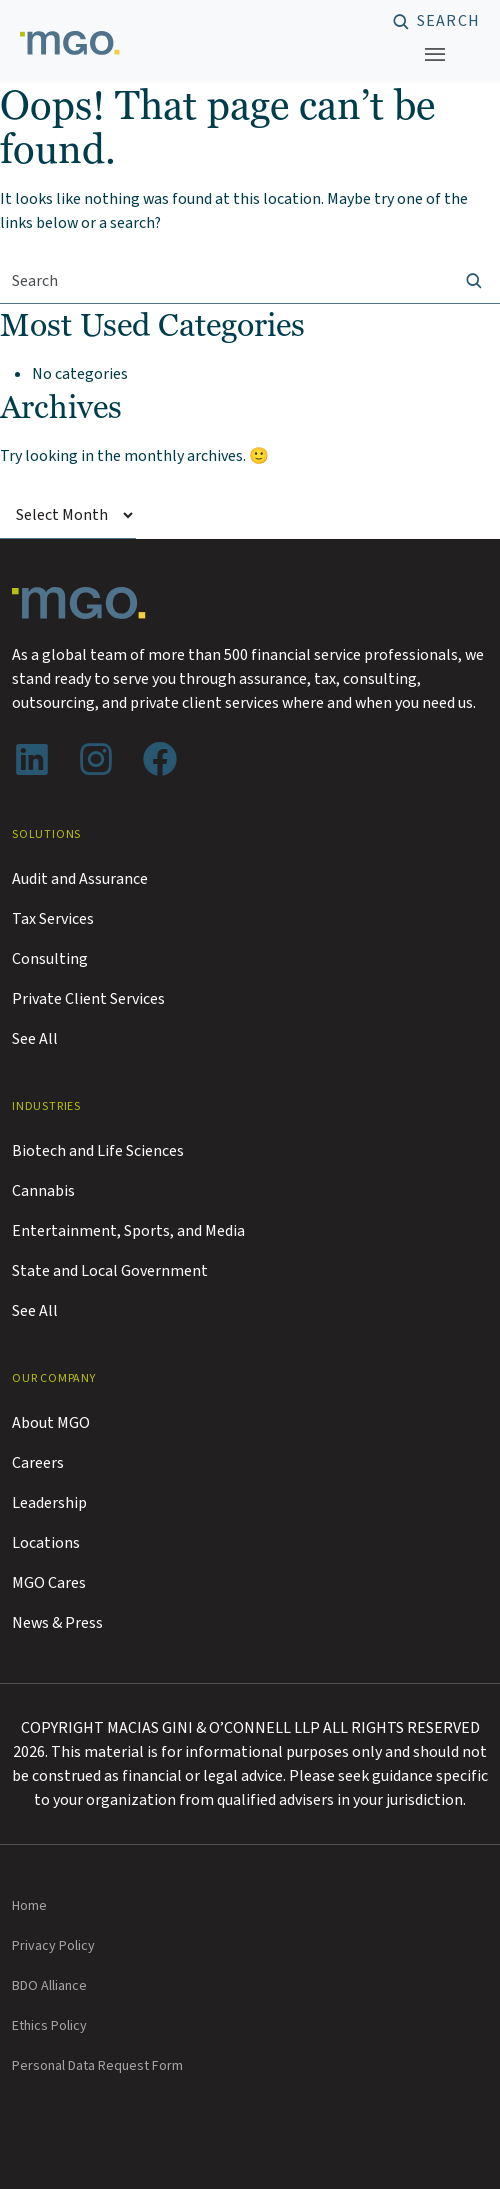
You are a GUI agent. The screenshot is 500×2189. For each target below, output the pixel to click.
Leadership (49, 1503)
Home (29, 1906)
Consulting (50, 959)
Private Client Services (88, 999)
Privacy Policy (53, 1946)
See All (35, 1039)
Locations (46, 1543)
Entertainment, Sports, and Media (128, 1231)
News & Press (57, 1623)
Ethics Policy (49, 2026)
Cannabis (43, 1191)
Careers (38, 1463)
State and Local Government (110, 1271)
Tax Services (53, 919)
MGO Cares (49, 1583)
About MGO (51, 1423)
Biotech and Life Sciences (98, 1151)
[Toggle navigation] (435, 54)
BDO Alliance (49, 1986)
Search (448, 22)
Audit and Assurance (80, 879)
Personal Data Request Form (97, 2066)
